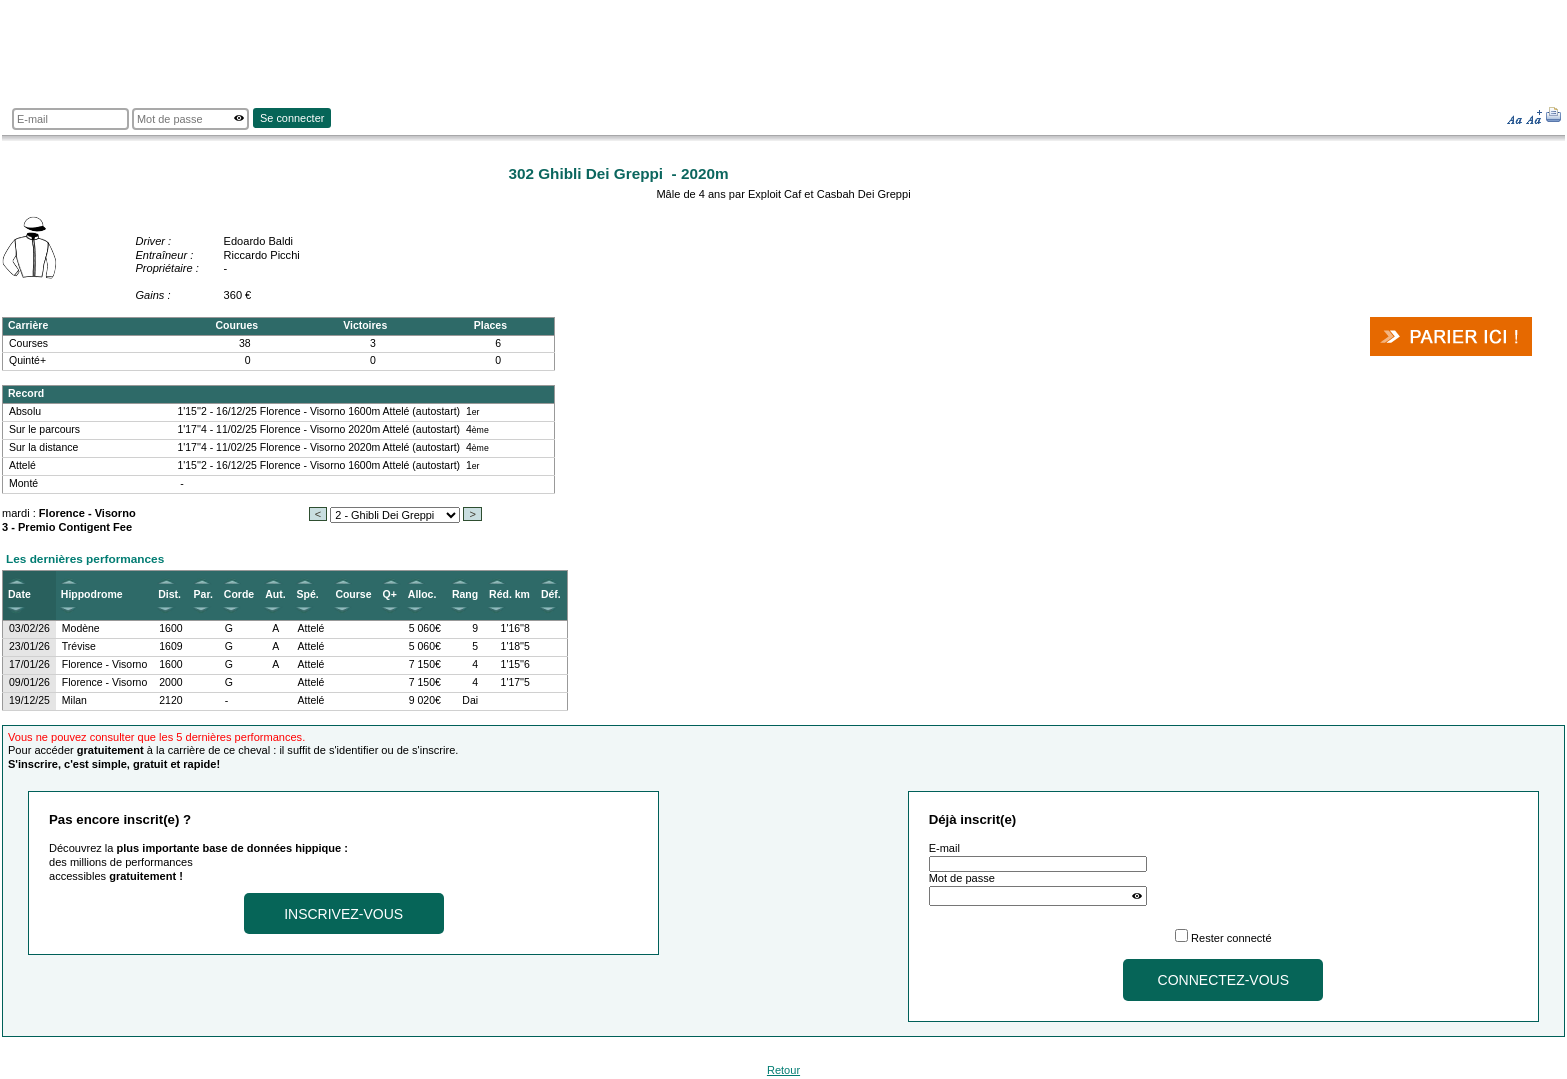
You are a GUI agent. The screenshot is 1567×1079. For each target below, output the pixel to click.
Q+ (390, 594)
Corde (239, 594)
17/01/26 (29, 664)
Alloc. (422, 594)
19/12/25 (29, 700)
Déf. (551, 594)
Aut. (275, 594)
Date (19, 594)
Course (353, 594)
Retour (783, 1070)
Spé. (308, 594)
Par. (203, 594)
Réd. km (509, 594)
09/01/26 (29, 682)
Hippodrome (92, 594)
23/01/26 (29, 646)
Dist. (169, 594)
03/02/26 (29, 628)
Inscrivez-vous (343, 914)
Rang (465, 594)
